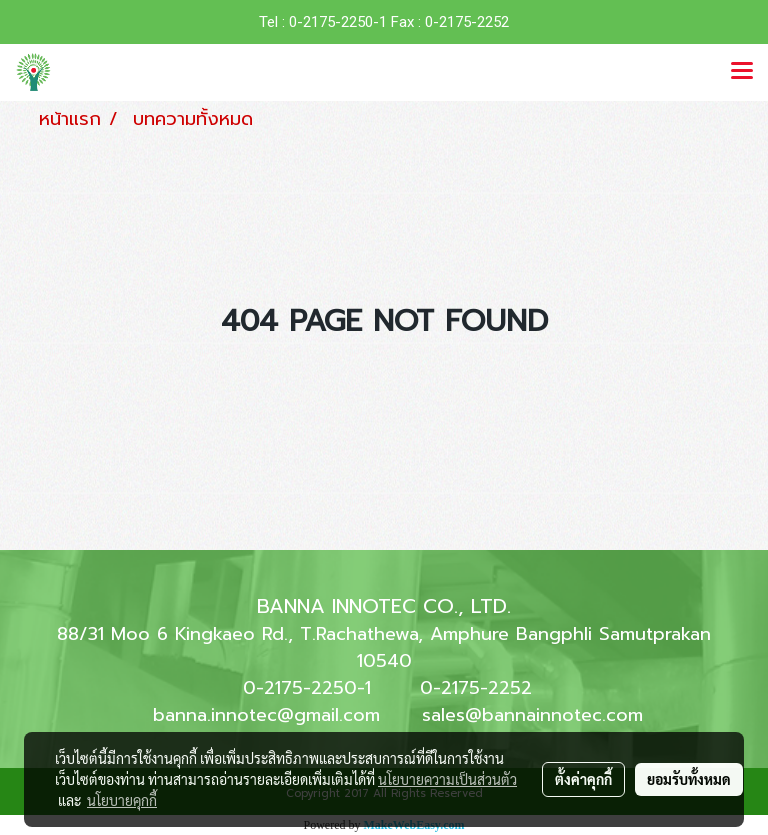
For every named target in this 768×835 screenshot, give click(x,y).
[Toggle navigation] (742, 72)
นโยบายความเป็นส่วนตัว (447, 779)
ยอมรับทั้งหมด (689, 779)
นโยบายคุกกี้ (122, 800)
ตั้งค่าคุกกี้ (583, 779)
